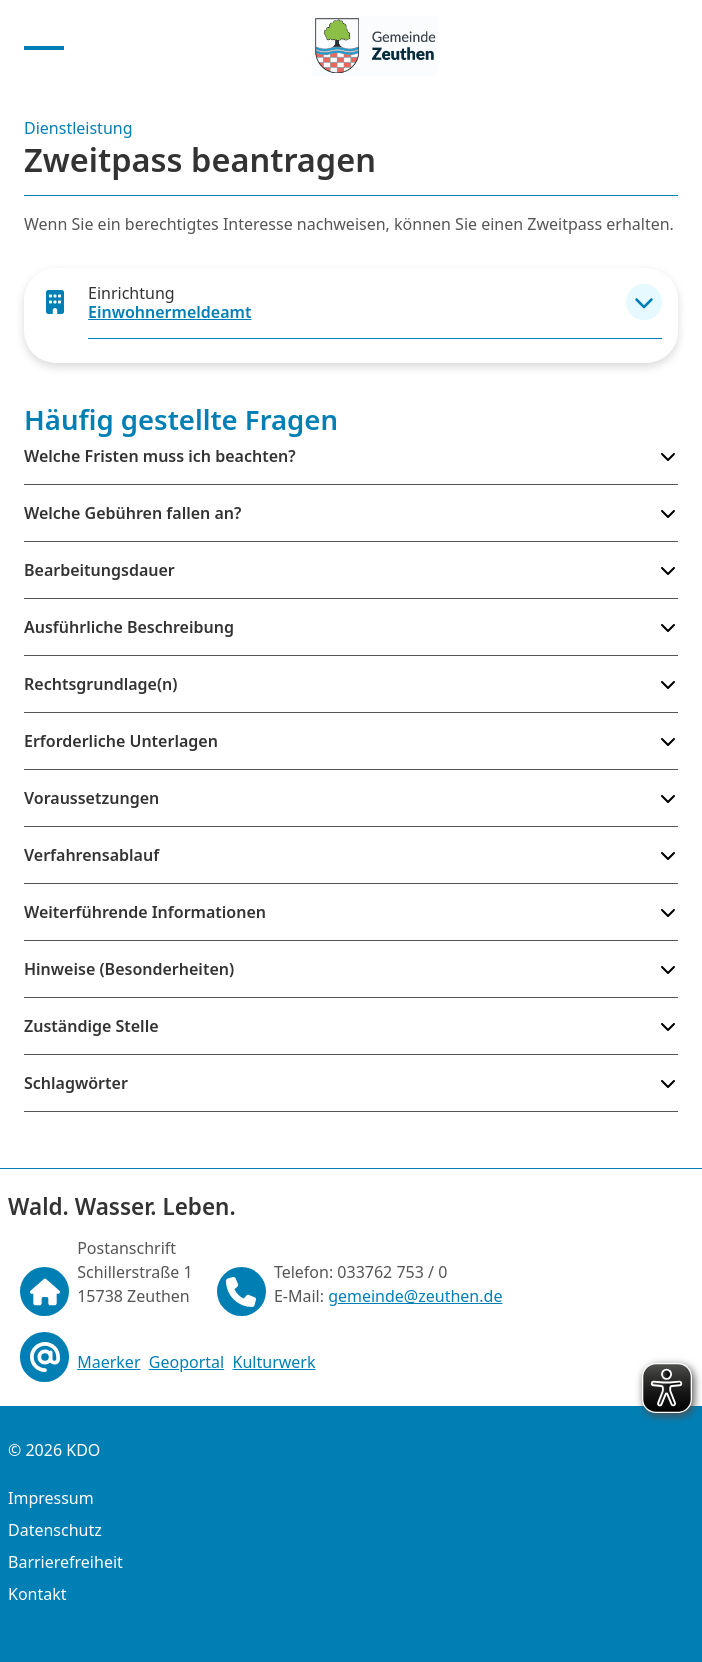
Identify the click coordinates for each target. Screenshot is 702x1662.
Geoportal (186, 1362)
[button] (644, 302)
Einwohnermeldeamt (169, 312)
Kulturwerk (274, 1362)
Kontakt (37, 1594)
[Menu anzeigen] (44, 46)
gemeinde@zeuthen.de (415, 1296)
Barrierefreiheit (65, 1562)
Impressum (51, 1498)
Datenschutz (55, 1530)
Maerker (108, 1362)
